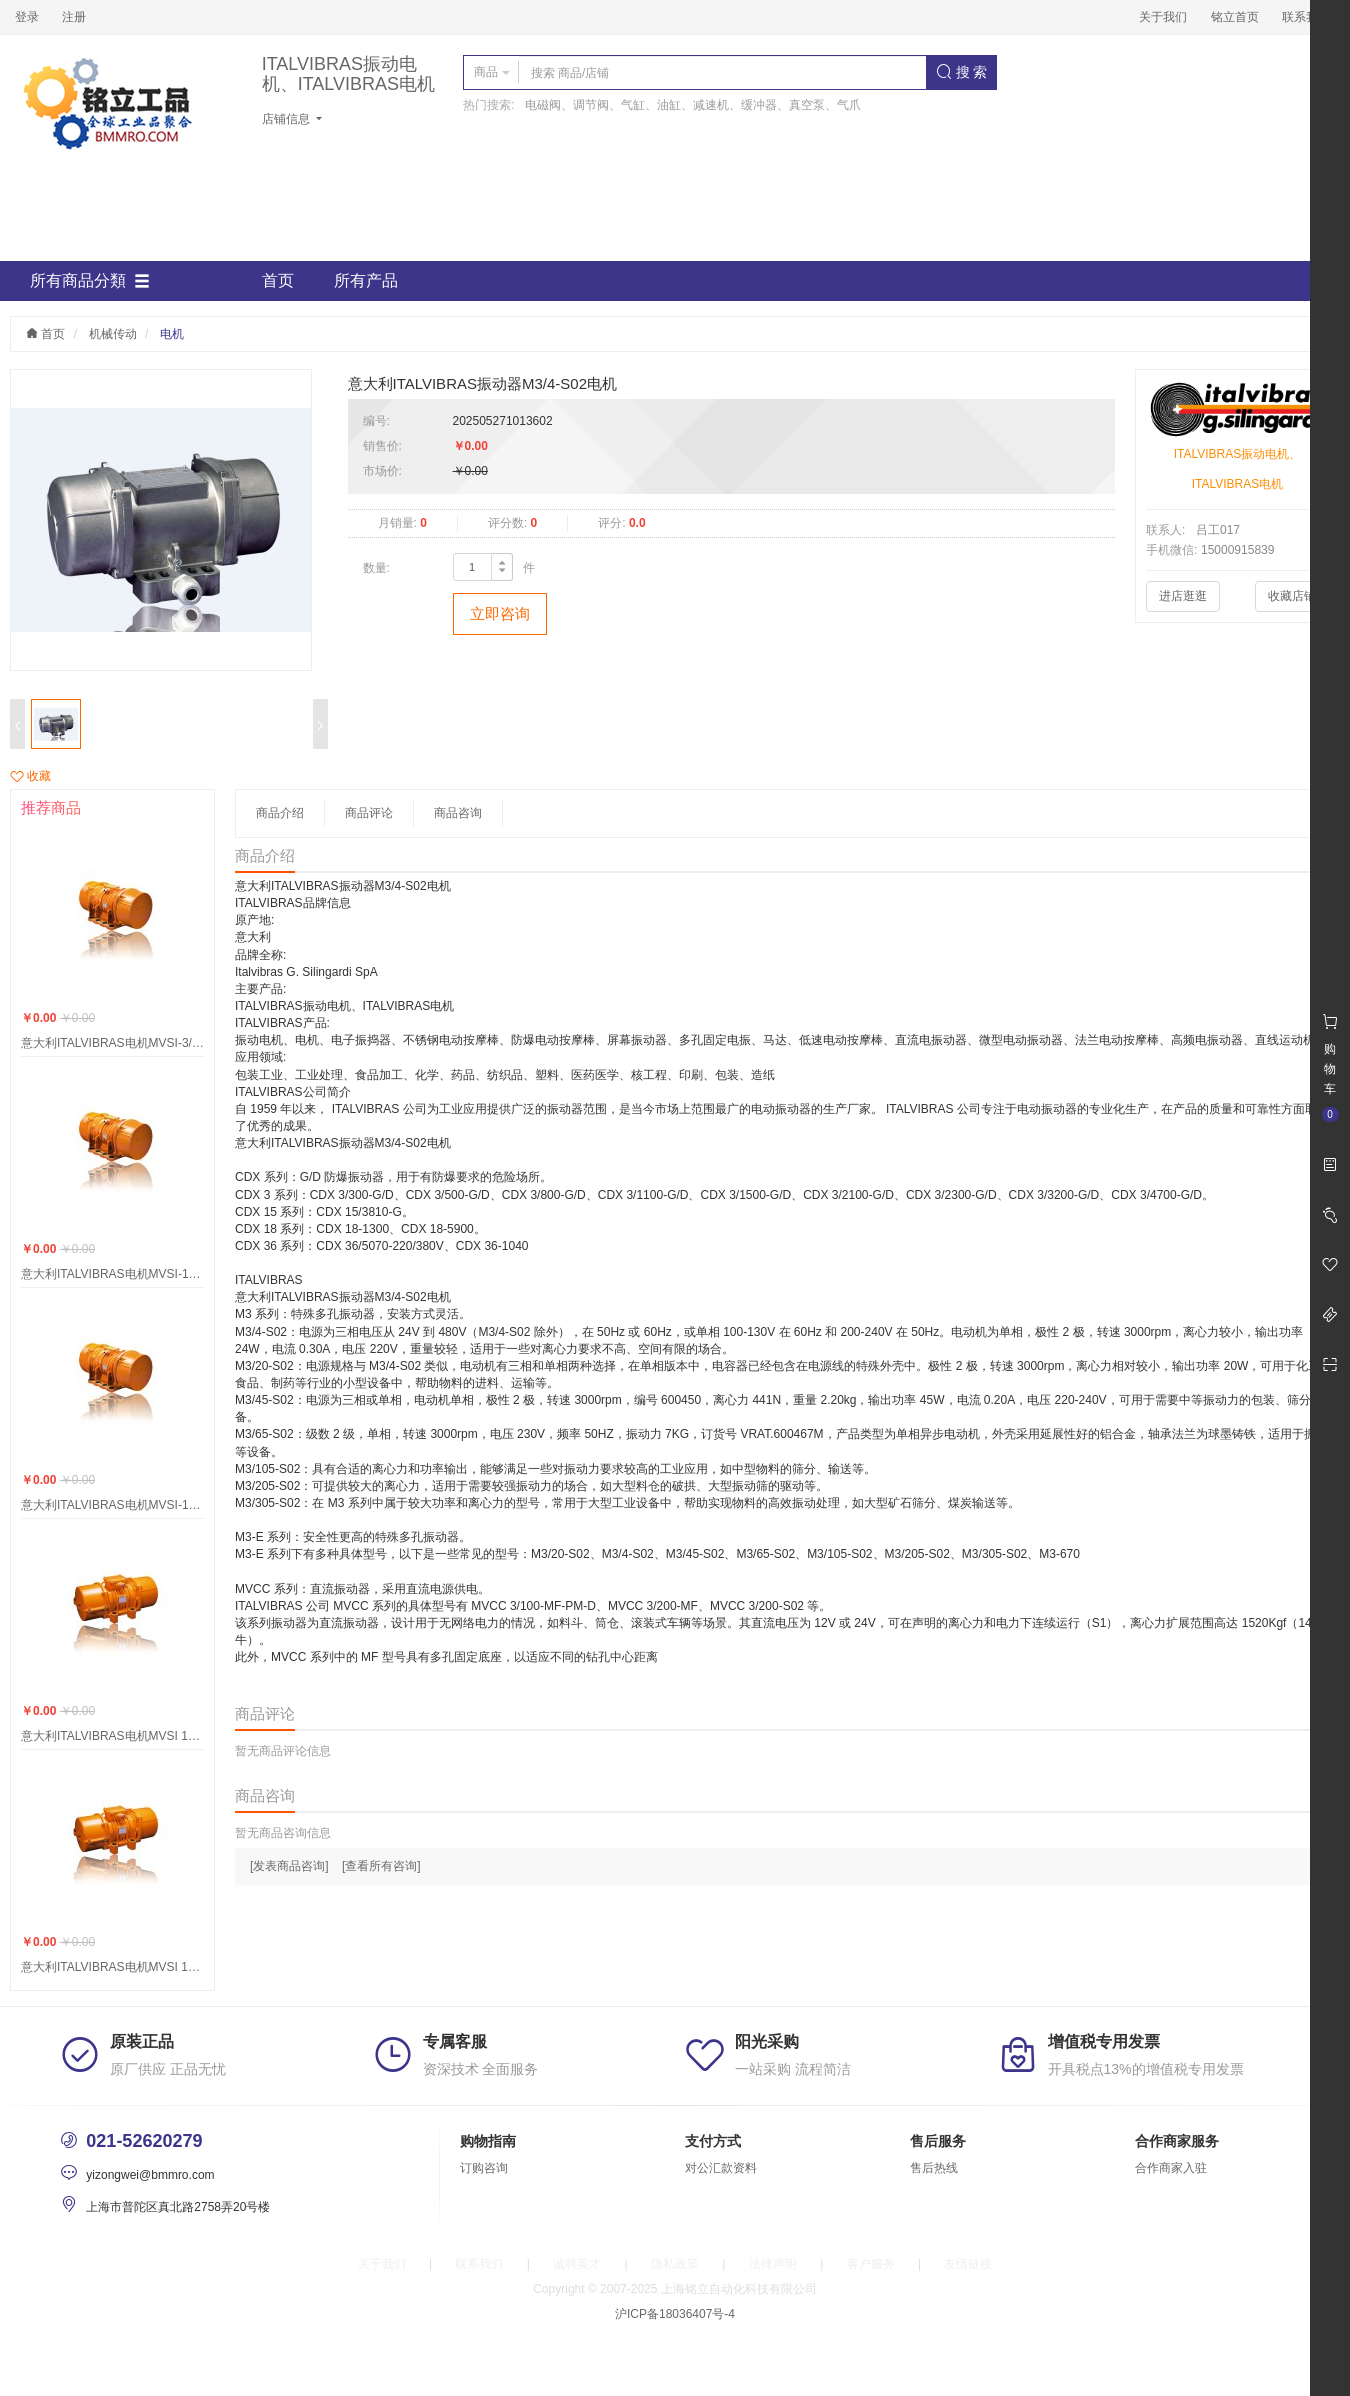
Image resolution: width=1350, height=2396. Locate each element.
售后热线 (934, 2168)
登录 (27, 17)
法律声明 (773, 2264)
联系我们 (1306, 17)
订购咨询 (484, 2168)
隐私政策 (675, 2264)
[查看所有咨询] (381, 1866)
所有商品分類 (90, 281)
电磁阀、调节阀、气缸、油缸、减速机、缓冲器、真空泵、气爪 (693, 105)
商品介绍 (280, 813)
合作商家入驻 (1171, 2168)
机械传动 (113, 334)
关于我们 (1163, 17)
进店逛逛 (1183, 596)
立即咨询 (500, 613)
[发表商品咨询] (289, 1866)
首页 (278, 280)
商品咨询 (458, 813)
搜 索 (962, 72)
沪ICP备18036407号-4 (675, 2314)
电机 (172, 334)
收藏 (30, 776)
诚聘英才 (577, 2264)
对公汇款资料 (721, 2168)
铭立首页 (1235, 17)
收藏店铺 (1292, 596)
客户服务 (871, 2264)
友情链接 (968, 2264)
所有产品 (366, 280)
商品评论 (369, 813)
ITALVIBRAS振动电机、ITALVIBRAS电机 (348, 74)
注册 (74, 17)
